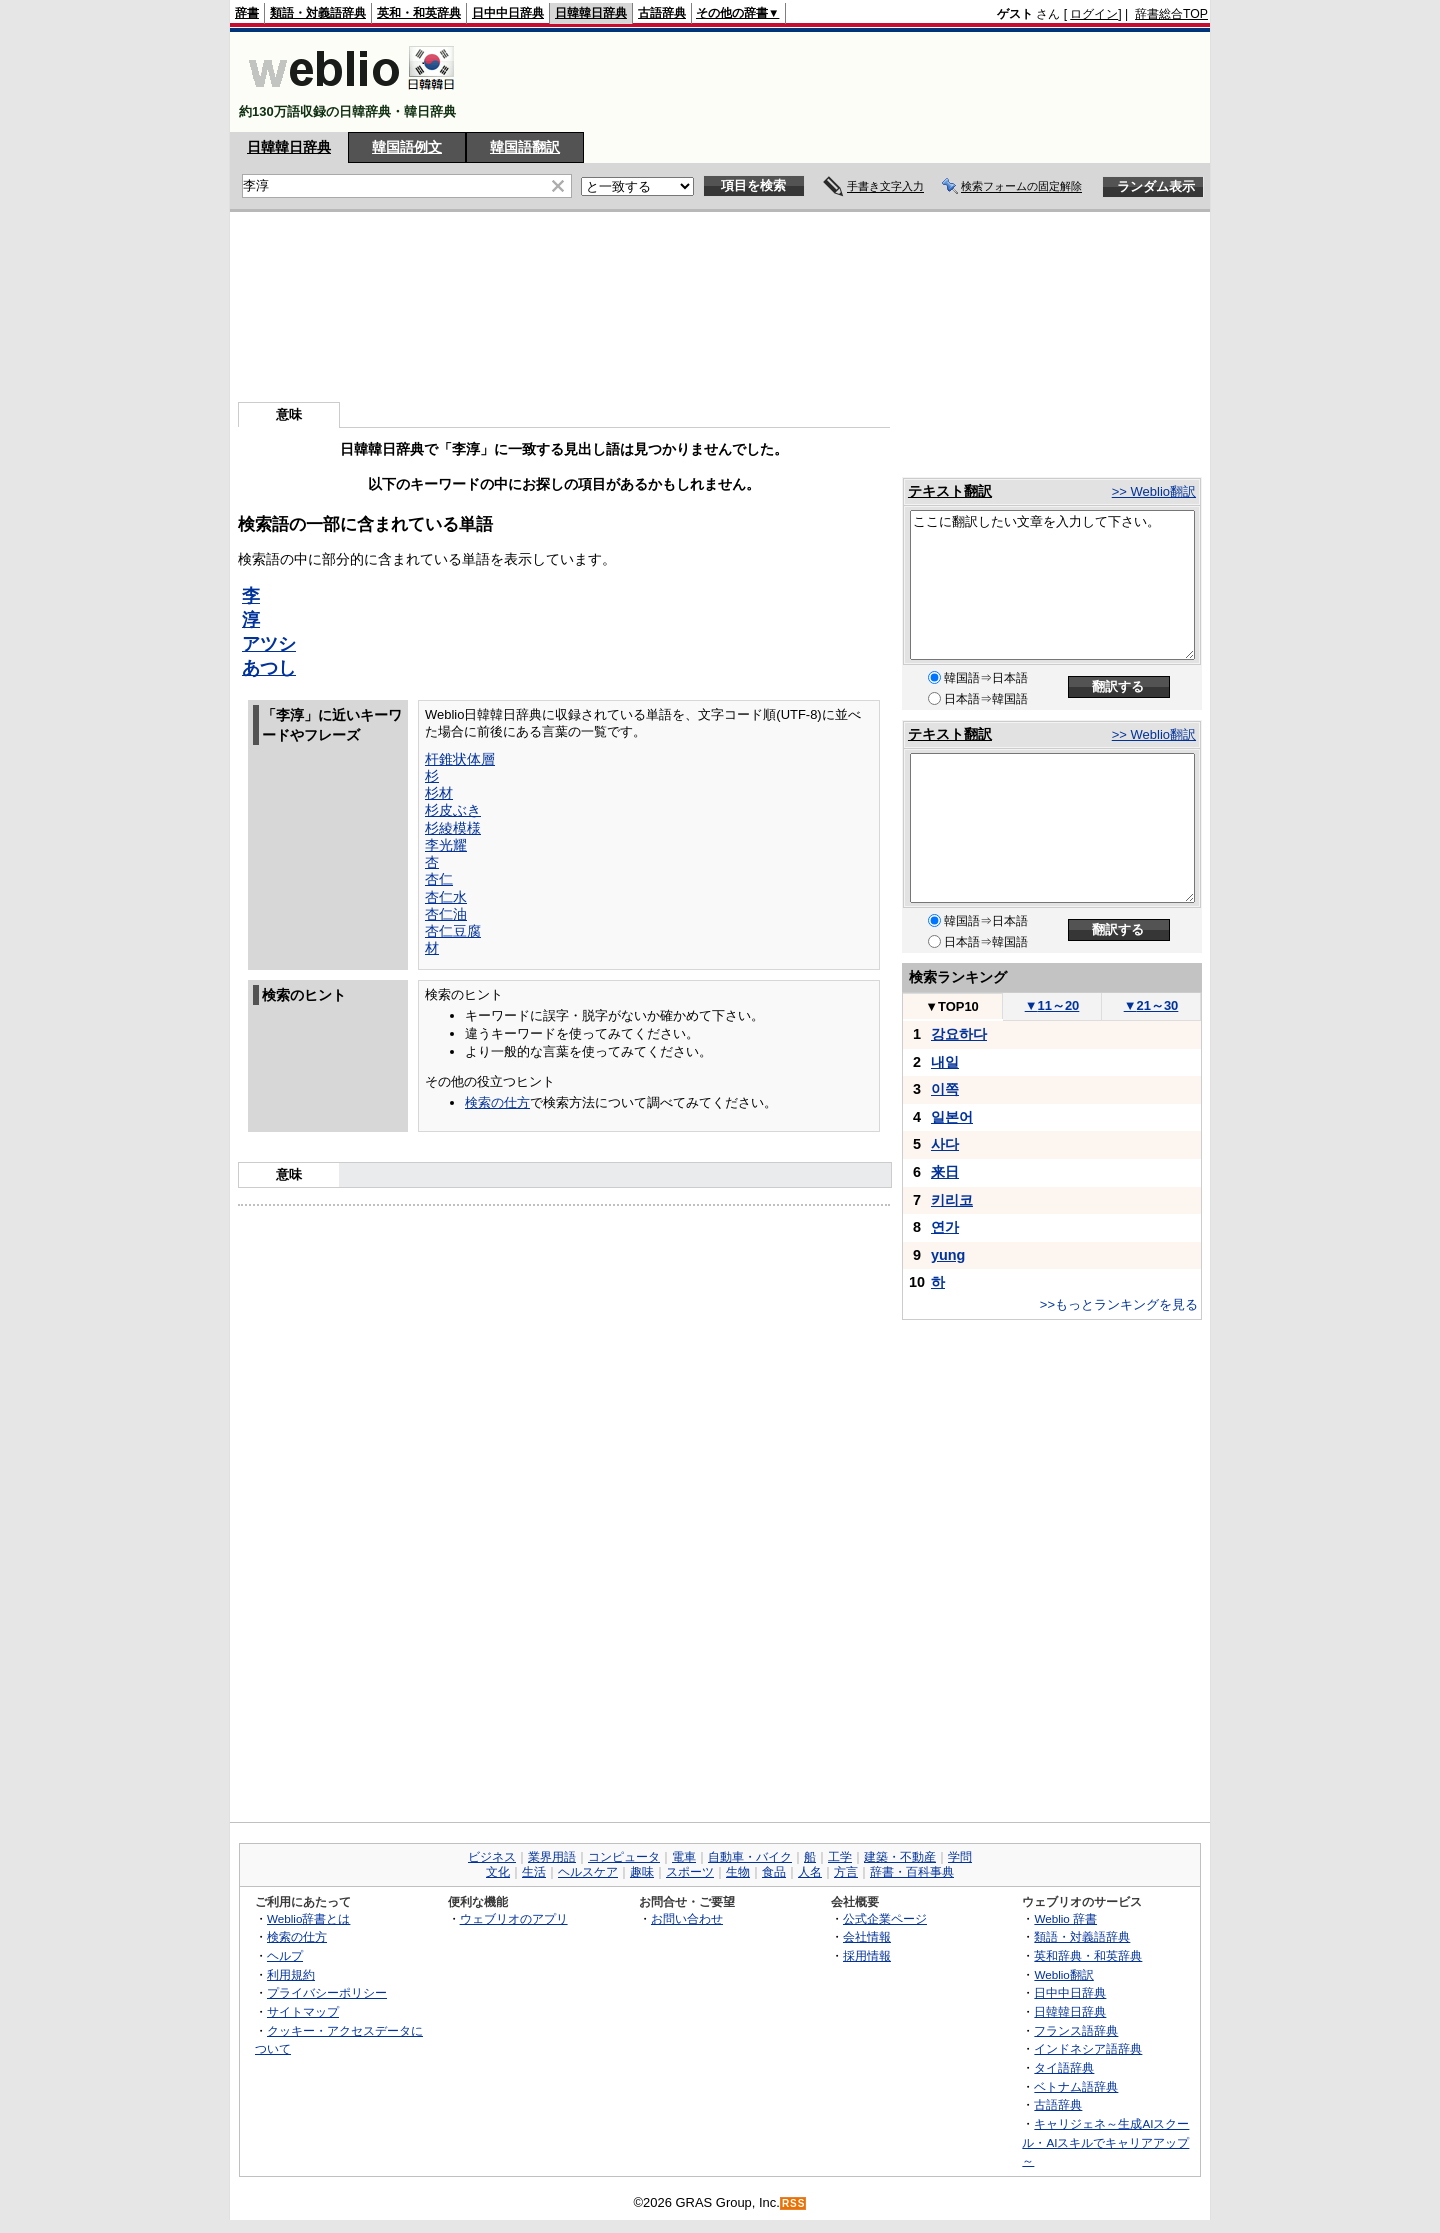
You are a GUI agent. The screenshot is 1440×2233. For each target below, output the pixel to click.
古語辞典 (662, 13)
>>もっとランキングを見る (1119, 1304)
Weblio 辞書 (1065, 1918)
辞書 (247, 13)
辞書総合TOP (1171, 14)
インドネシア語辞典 (1088, 2048)
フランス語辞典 (1076, 2030)
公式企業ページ (885, 1918)
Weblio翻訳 (1063, 1974)
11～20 (1052, 1005)
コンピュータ (624, 1857)
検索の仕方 (497, 1102)
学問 (960, 1857)
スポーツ (690, 1872)
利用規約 (291, 1974)
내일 (945, 1062)
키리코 (952, 1200)
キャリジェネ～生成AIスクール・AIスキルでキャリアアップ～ (1105, 2142)
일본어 (952, 1117)
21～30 (1151, 1005)
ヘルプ (285, 1955)
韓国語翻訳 (525, 147)
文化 (498, 1872)
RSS (794, 2203)
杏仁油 (446, 914)
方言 (846, 1872)
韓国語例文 (407, 147)
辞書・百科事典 (912, 1872)
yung (948, 1255)
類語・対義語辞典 (318, 13)
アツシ (269, 644)
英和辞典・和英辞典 (1088, 1955)
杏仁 (439, 879)
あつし (269, 668)
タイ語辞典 (1064, 2067)
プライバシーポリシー (327, 1992)
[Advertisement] (844, 82)
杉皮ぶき (453, 810)
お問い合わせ (687, 1918)
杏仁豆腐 (453, 931)
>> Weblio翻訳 (1154, 491)
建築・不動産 (900, 1857)
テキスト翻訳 (950, 491)
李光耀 (446, 845)
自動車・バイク (750, 1857)
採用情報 (867, 1955)
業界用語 (552, 1857)
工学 (840, 1857)
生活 (534, 1872)
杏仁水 (446, 897)
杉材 (439, 793)
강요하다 (959, 1034)
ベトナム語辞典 (1076, 2086)
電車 (684, 1857)
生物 (738, 1872)
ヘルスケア (588, 1872)
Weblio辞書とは (308, 1918)
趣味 (642, 1872)
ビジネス (492, 1857)
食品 (774, 1872)
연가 (945, 1227)
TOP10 (952, 1006)
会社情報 (867, 1936)
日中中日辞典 (508, 13)
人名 (810, 1872)
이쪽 (945, 1089)
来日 (945, 1172)
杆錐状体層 (460, 759)
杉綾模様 (453, 828)
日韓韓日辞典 (591, 13)
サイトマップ (303, 2011)
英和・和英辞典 (419, 13)
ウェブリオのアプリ (514, 1918)
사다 (945, 1144)
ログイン (1094, 14)
